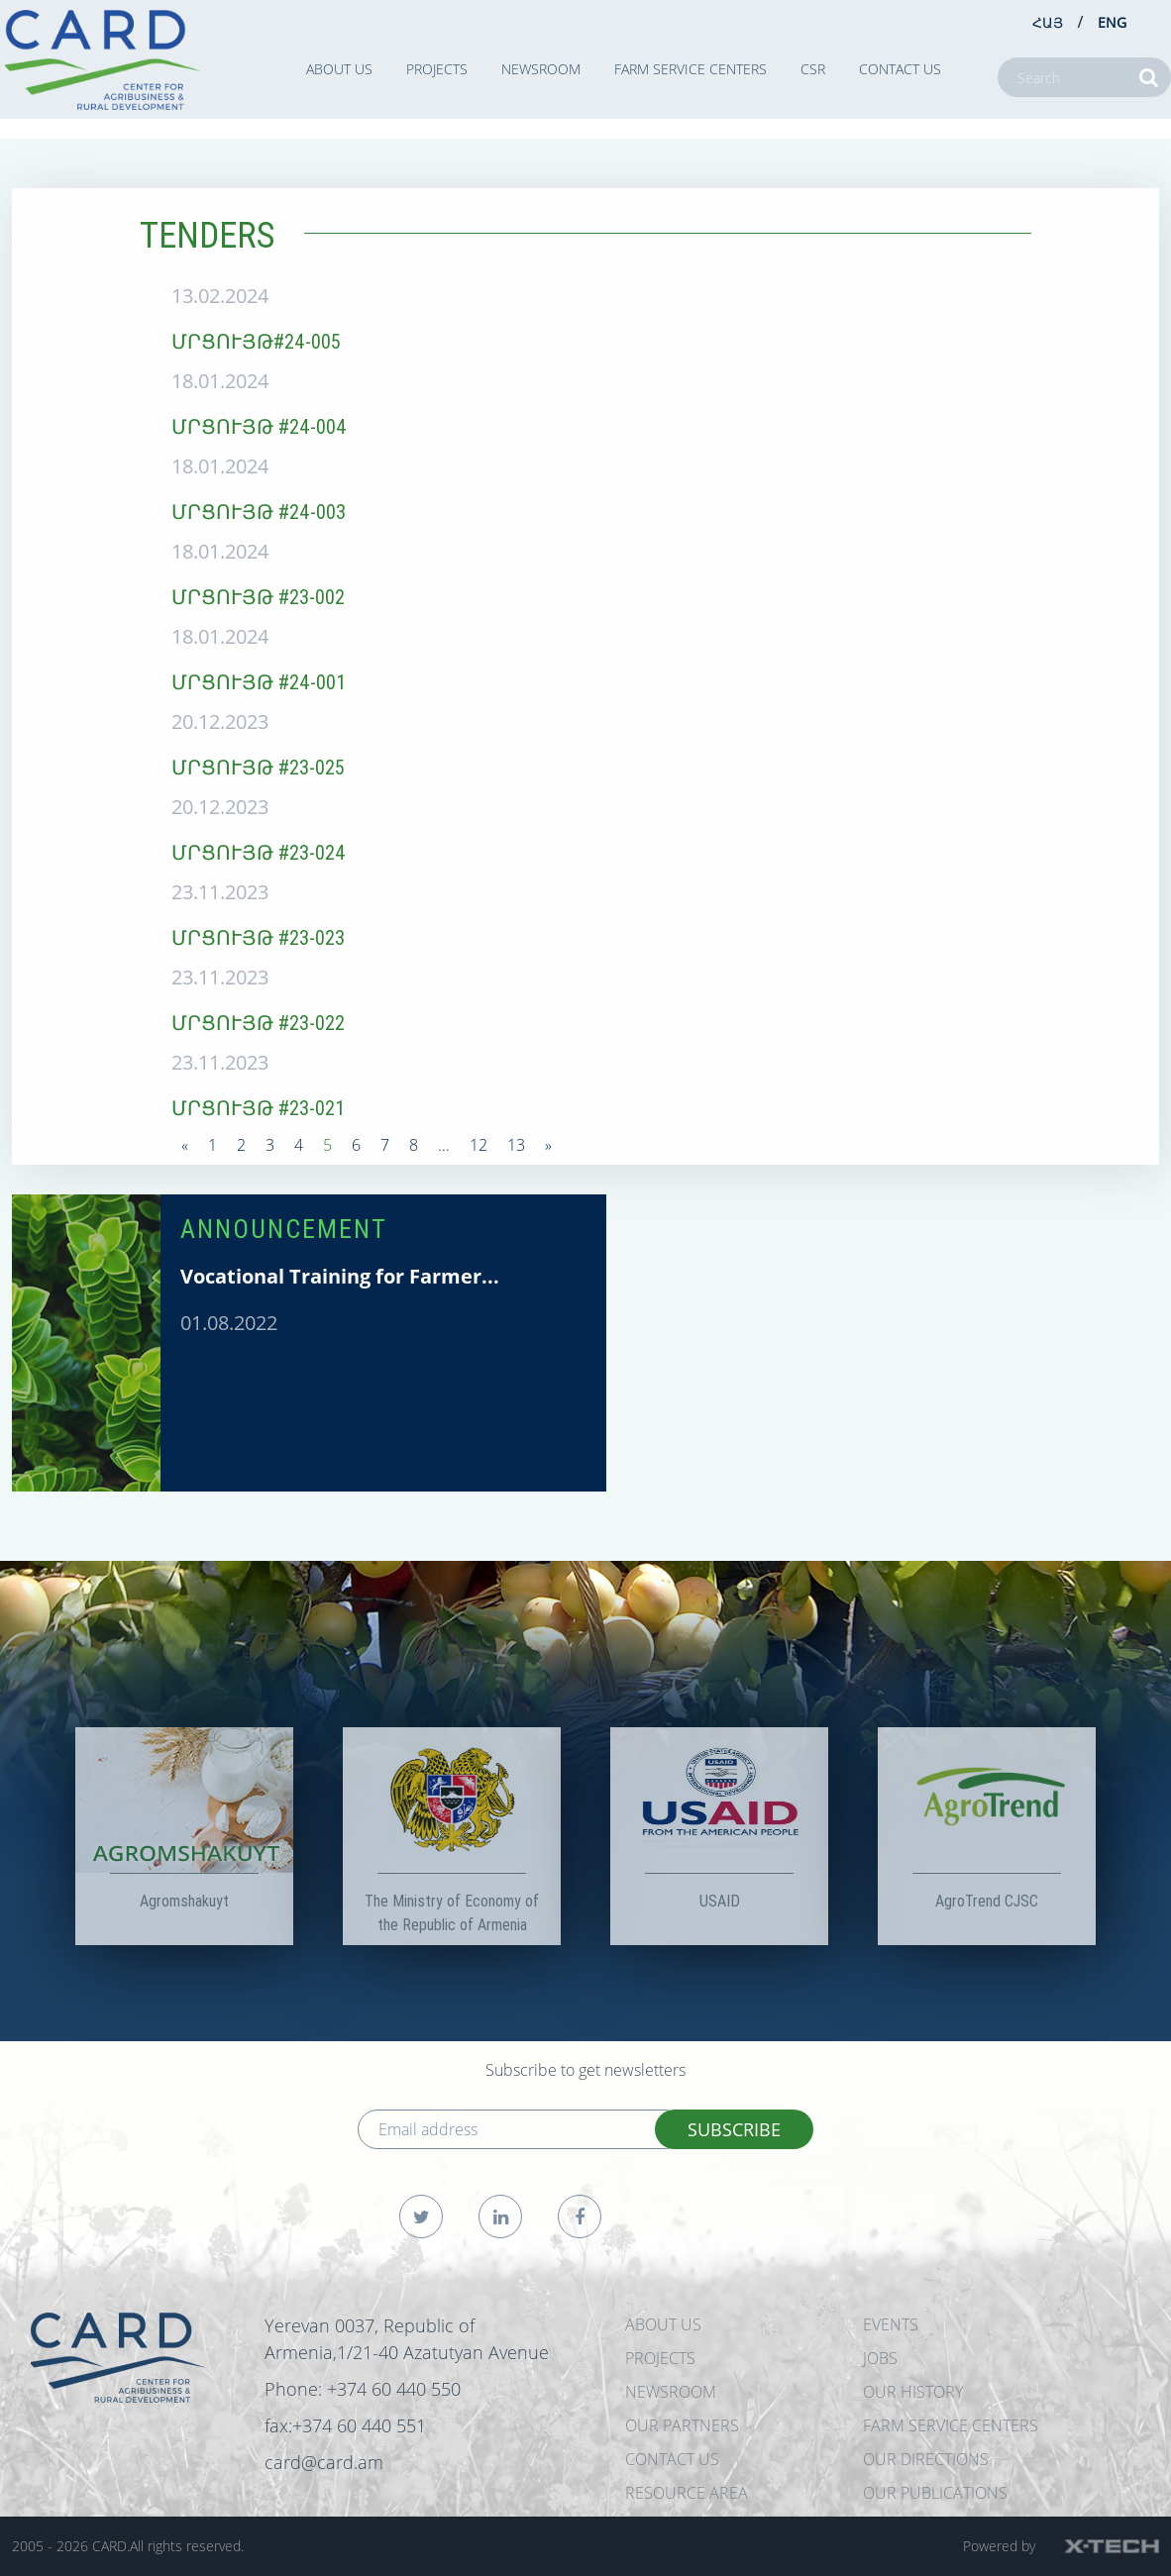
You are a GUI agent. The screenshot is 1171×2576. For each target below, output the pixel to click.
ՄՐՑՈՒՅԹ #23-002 (258, 596)
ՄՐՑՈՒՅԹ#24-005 (256, 341)
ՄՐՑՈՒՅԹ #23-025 (258, 767)
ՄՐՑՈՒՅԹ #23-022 (258, 1022)
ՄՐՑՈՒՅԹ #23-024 (258, 852)
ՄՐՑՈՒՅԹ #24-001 (258, 682)
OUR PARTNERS (682, 2425)
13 (516, 1145)
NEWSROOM (541, 68)
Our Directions (926, 2459)
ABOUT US (339, 68)
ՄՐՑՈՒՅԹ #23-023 (258, 937)
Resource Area (686, 2493)
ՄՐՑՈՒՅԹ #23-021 (258, 1107)
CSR (812, 68)
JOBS (880, 2358)
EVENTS (890, 2324)
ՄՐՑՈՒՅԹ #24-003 (258, 511)
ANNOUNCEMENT (283, 1229)
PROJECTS (437, 68)
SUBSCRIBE (734, 2129)
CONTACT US (900, 68)
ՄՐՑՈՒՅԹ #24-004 (259, 426)
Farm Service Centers (690, 68)
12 (478, 1145)
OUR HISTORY (913, 2392)
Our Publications (935, 2493)
